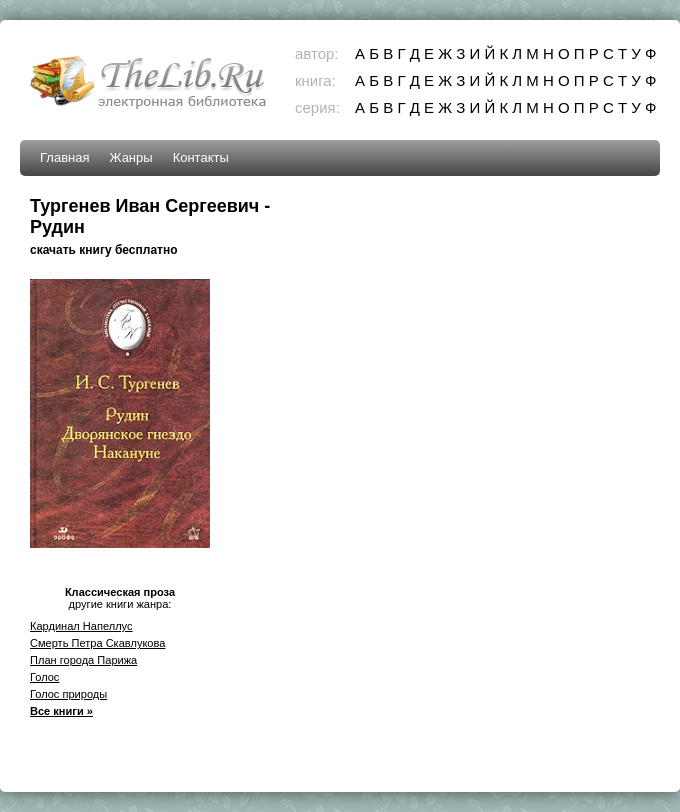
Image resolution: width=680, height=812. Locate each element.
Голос (44, 677)
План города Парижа (83, 660)
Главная (64, 157)
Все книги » (61, 711)
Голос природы (68, 694)
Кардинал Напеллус (81, 626)
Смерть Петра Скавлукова (97, 643)
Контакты (201, 157)
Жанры (130, 157)
